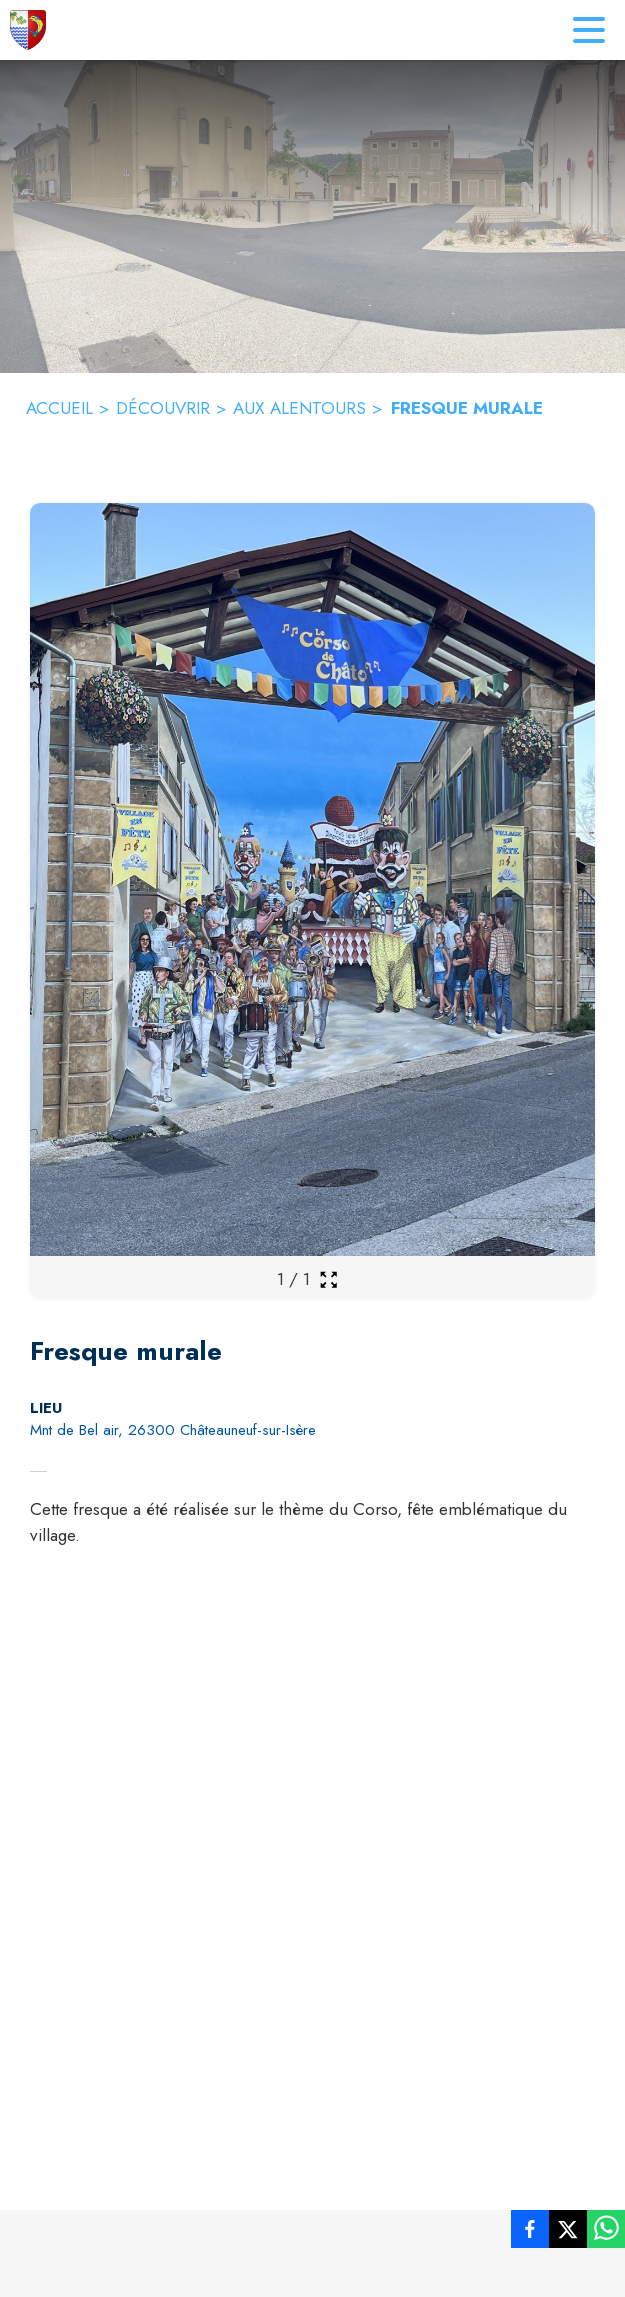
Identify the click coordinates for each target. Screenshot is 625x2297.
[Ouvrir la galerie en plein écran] (328, 1279)
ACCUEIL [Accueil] (59, 408)
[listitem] (530, 2233)
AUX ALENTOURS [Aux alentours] (299, 408)
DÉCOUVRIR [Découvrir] (163, 408)
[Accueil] (28, 30)
